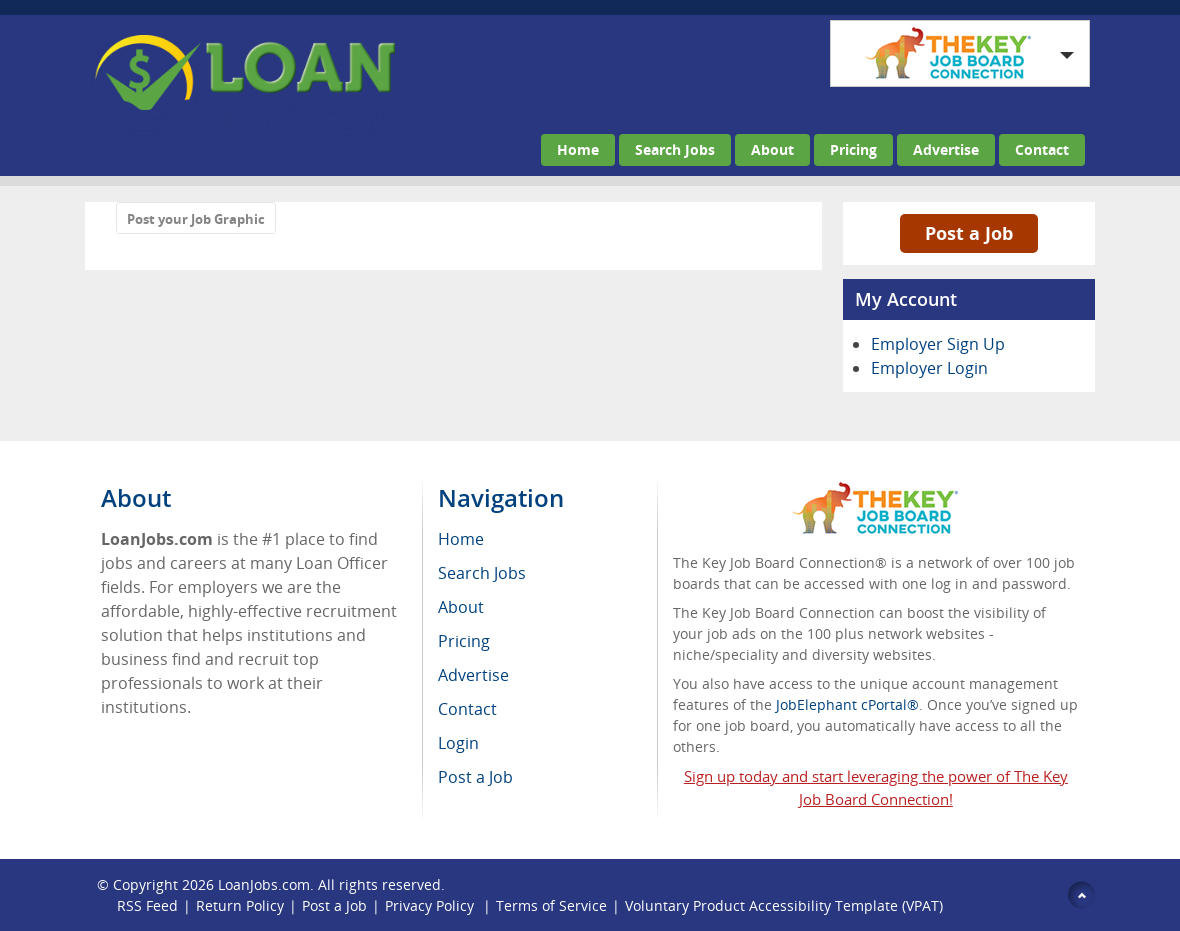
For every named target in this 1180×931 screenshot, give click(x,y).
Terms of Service (551, 905)
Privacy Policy (431, 905)
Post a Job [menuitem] (475, 777)
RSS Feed (147, 905)
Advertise (946, 149)
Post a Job (969, 233)
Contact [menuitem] (467, 709)
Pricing (853, 149)
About (772, 149)
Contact (1042, 149)
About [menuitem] (461, 607)
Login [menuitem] (458, 743)
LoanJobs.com (264, 884)
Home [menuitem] (461, 539)
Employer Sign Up (938, 344)
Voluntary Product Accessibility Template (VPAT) (784, 905)
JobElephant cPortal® (847, 704)
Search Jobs (675, 149)
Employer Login (929, 368)
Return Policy (240, 905)
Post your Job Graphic (196, 219)
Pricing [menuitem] (464, 641)
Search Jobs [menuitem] (482, 573)
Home (578, 149)
